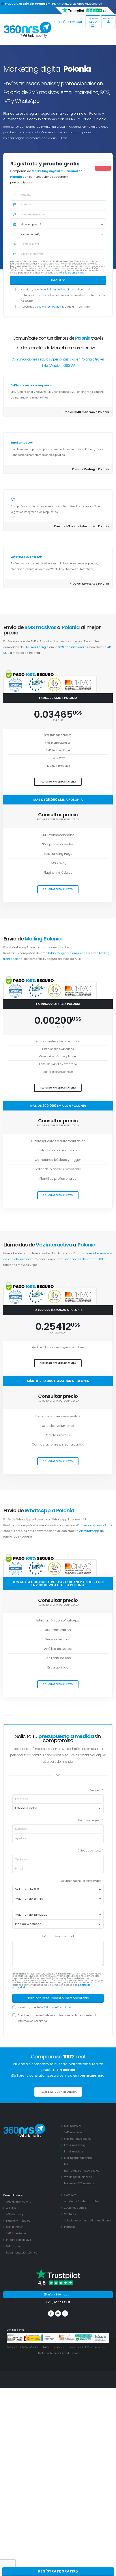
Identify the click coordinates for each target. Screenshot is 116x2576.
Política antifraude (49, 2353)
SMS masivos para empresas (31, 385)
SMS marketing (35, 647)
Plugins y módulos (18, 2221)
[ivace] (100, 2337)
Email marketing (75, 2145)
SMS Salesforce (16, 2233)
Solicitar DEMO (93, 21)
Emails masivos (21, 442)
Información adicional (58, 1936)
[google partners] (49, 2337)
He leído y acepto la (44, 2007)
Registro (58, 280)
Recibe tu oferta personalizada (58, 819)
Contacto (70, 2195)
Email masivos (74, 2151)
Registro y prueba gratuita (58, 781)
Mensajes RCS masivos (79, 2183)
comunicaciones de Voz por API (80, 1259)
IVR (13, 499)
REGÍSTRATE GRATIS (58, 2571)
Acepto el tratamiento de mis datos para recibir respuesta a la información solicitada (57, 2018)
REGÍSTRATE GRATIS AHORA (58, 2092)
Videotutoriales (89, 2201)
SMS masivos (73, 2126)
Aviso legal (76, 2347)
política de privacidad (72, 272)
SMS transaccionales (73, 647)
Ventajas (70, 2214)
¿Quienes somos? (76, 2208)
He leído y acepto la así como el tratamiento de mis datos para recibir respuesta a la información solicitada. (63, 295)
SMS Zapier (13, 2246)
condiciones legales (48, 306)
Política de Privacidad (61, 289)
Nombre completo (89, 1820)
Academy (70, 2201)
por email (58, 1026)
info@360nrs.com (58, 2294)
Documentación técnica (21, 2252)
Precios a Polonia (86, 412)
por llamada (57, 1332)
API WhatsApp (89, 1531)
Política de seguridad (97, 2347)
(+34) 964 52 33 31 (68, 22)
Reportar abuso (70, 2353)
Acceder (108, 19)
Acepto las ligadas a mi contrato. (55, 306)
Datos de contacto (89, 1850)
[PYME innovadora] (32, 2337)
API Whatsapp (15, 2214)
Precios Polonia (81, 526)
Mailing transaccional (78, 2158)
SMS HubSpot (14, 2227)
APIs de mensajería (18, 2201)
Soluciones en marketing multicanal (87, 2220)
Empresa (95, 1790)
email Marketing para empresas (64, 953)
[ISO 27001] (15, 2337)
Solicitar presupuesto (58, 889)
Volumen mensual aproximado (80, 1881)
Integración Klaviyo (18, 2240)
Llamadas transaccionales (81, 2170)
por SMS (57, 720)
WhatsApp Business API (26, 557)
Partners (69, 2227)
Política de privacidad (55, 2347)
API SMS (11, 2208)
